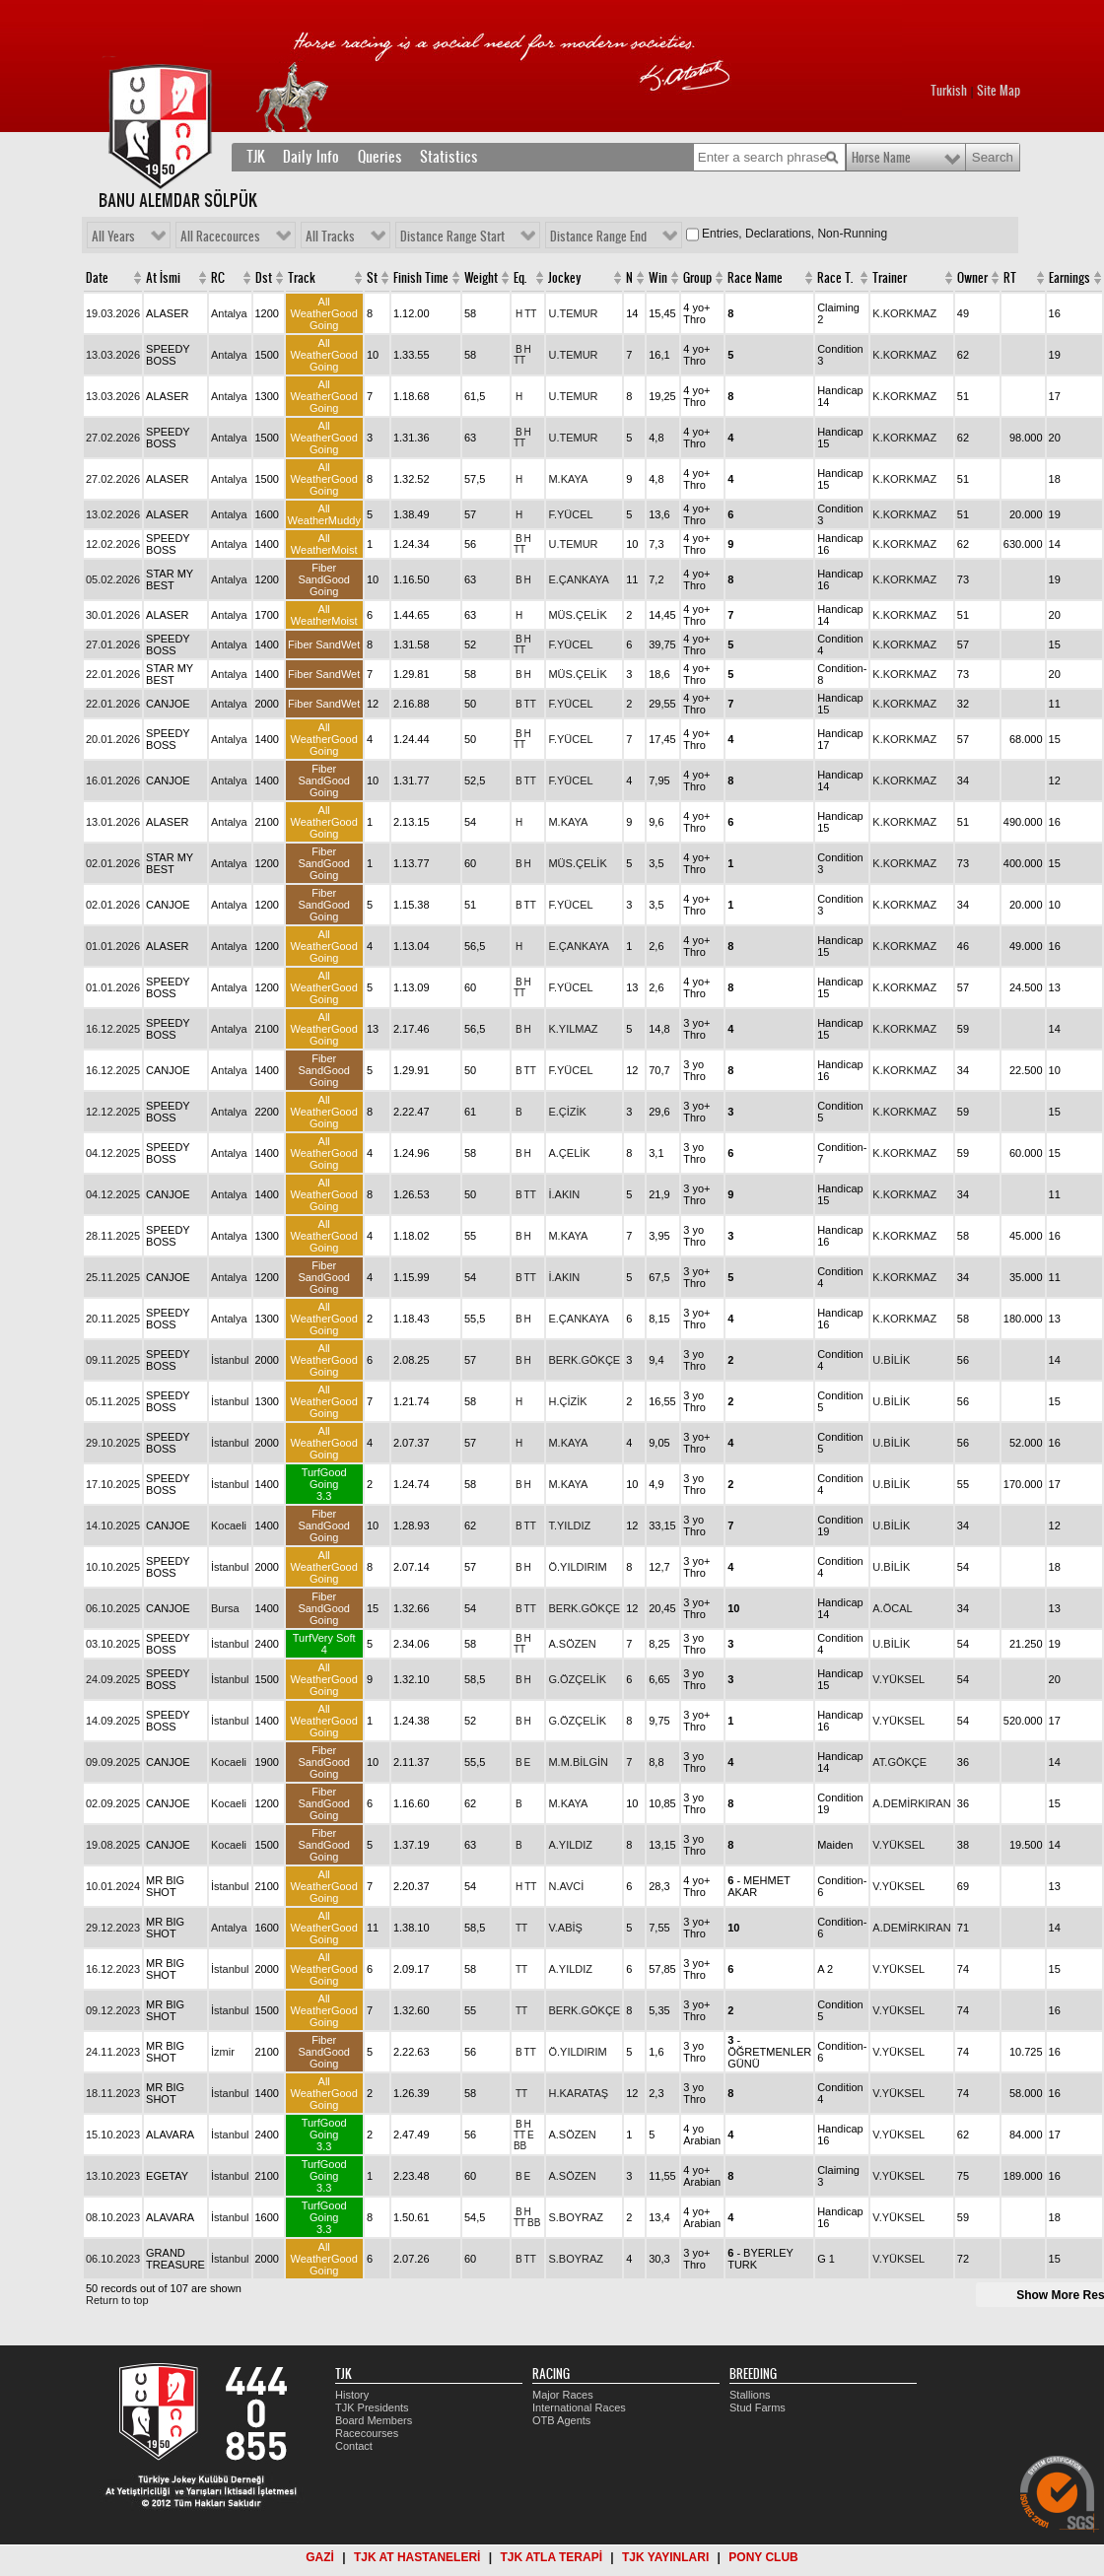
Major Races (562, 2395)
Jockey (565, 278)
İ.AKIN (564, 1194)
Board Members (373, 2420)
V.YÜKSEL (898, 1679)
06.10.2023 (113, 2259)
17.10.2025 (113, 1484)
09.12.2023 (113, 2010)
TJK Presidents (372, 2407)
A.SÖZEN (571, 1644)
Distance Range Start (452, 236)
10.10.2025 (113, 1567)
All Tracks (330, 236)
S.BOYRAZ (575, 2217)
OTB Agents (561, 2420)
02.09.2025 (113, 1803)
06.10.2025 (113, 1608)
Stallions (750, 2395)
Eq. (520, 278)
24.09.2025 (113, 1679)
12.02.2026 (113, 544)
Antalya (229, 313)
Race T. (835, 278)
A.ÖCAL (892, 1608)
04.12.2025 (113, 1153)
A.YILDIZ (570, 1845)
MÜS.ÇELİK (577, 615)
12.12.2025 (113, 1112)
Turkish (949, 91)
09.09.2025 (113, 1762)
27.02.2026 (113, 437)
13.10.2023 (113, 2176)
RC (218, 278)
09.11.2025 (113, 1360)
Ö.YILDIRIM (577, 1567)
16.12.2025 (113, 1029)
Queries (380, 157)
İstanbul (230, 1360)
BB (520, 2145)
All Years (113, 236)
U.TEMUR (572, 313)
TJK (255, 157)
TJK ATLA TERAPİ (551, 2557)
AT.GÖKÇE (899, 1762)
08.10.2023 (113, 2217)
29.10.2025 (113, 1443)
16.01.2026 (113, 780)
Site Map (998, 91)
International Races (579, 2407)
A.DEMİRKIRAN (911, 1803)
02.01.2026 (113, 863)
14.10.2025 (113, 1525)
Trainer (889, 278)
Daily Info (311, 157)
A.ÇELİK (568, 1153)
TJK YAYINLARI (665, 2557)
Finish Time (420, 278)
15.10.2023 (113, 2134)
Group (697, 278)
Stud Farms (757, 2407)
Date (97, 278)
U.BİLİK (891, 1360)
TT (530, 313)
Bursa (225, 1608)
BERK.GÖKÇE (584, 1360)
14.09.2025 (113, 1721)
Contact (354, 2446)
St (372, 278)
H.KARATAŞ (578, 2093)
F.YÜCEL (570, 514)
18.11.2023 (113, 2093)
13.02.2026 (113, 514)
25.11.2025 (113, 1277)
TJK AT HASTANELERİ (417, 2557)
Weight (481, 278)
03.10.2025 (113, 1644)
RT (1009, 278)
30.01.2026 (113, 615)
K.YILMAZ (572, 1029)
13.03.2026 (113, 355)
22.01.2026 (113, 674)
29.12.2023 (113, 1927)
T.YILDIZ (569, 1525)
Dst (263, 278)
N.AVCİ (566, 1886)
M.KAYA (567, 479)
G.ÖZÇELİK (577, 1679)
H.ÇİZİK (567, 1401)
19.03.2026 (113, 313)
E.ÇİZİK (567, 1112)
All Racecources (220, 236)
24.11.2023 (113, 2052)
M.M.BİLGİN (578, 1762)
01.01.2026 (113, 946)
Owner (972, 278)
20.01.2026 (113, 739)
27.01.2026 (113, 644)
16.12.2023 (113, 1969)
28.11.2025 (113, 1236)
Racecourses (366, 2433)
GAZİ (320, 2557)
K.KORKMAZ (904, 313)
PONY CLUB (762, 2557)
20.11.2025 (113, 1318)
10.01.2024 (113, 1886)
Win (658, 278)
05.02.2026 (113, 579)
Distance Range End (598, 236)
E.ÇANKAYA (578, 579)
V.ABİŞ (565, 1927)
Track (301, 278)
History (352, 2395)
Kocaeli (228, 1525)
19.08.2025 (113, 1845)
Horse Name (881, 158)
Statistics (449, 157)
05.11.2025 (113, 1401)
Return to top (117, 2300)
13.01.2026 (113, 822)
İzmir (223, 2052)
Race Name (755, 278)
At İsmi (163, 278)
